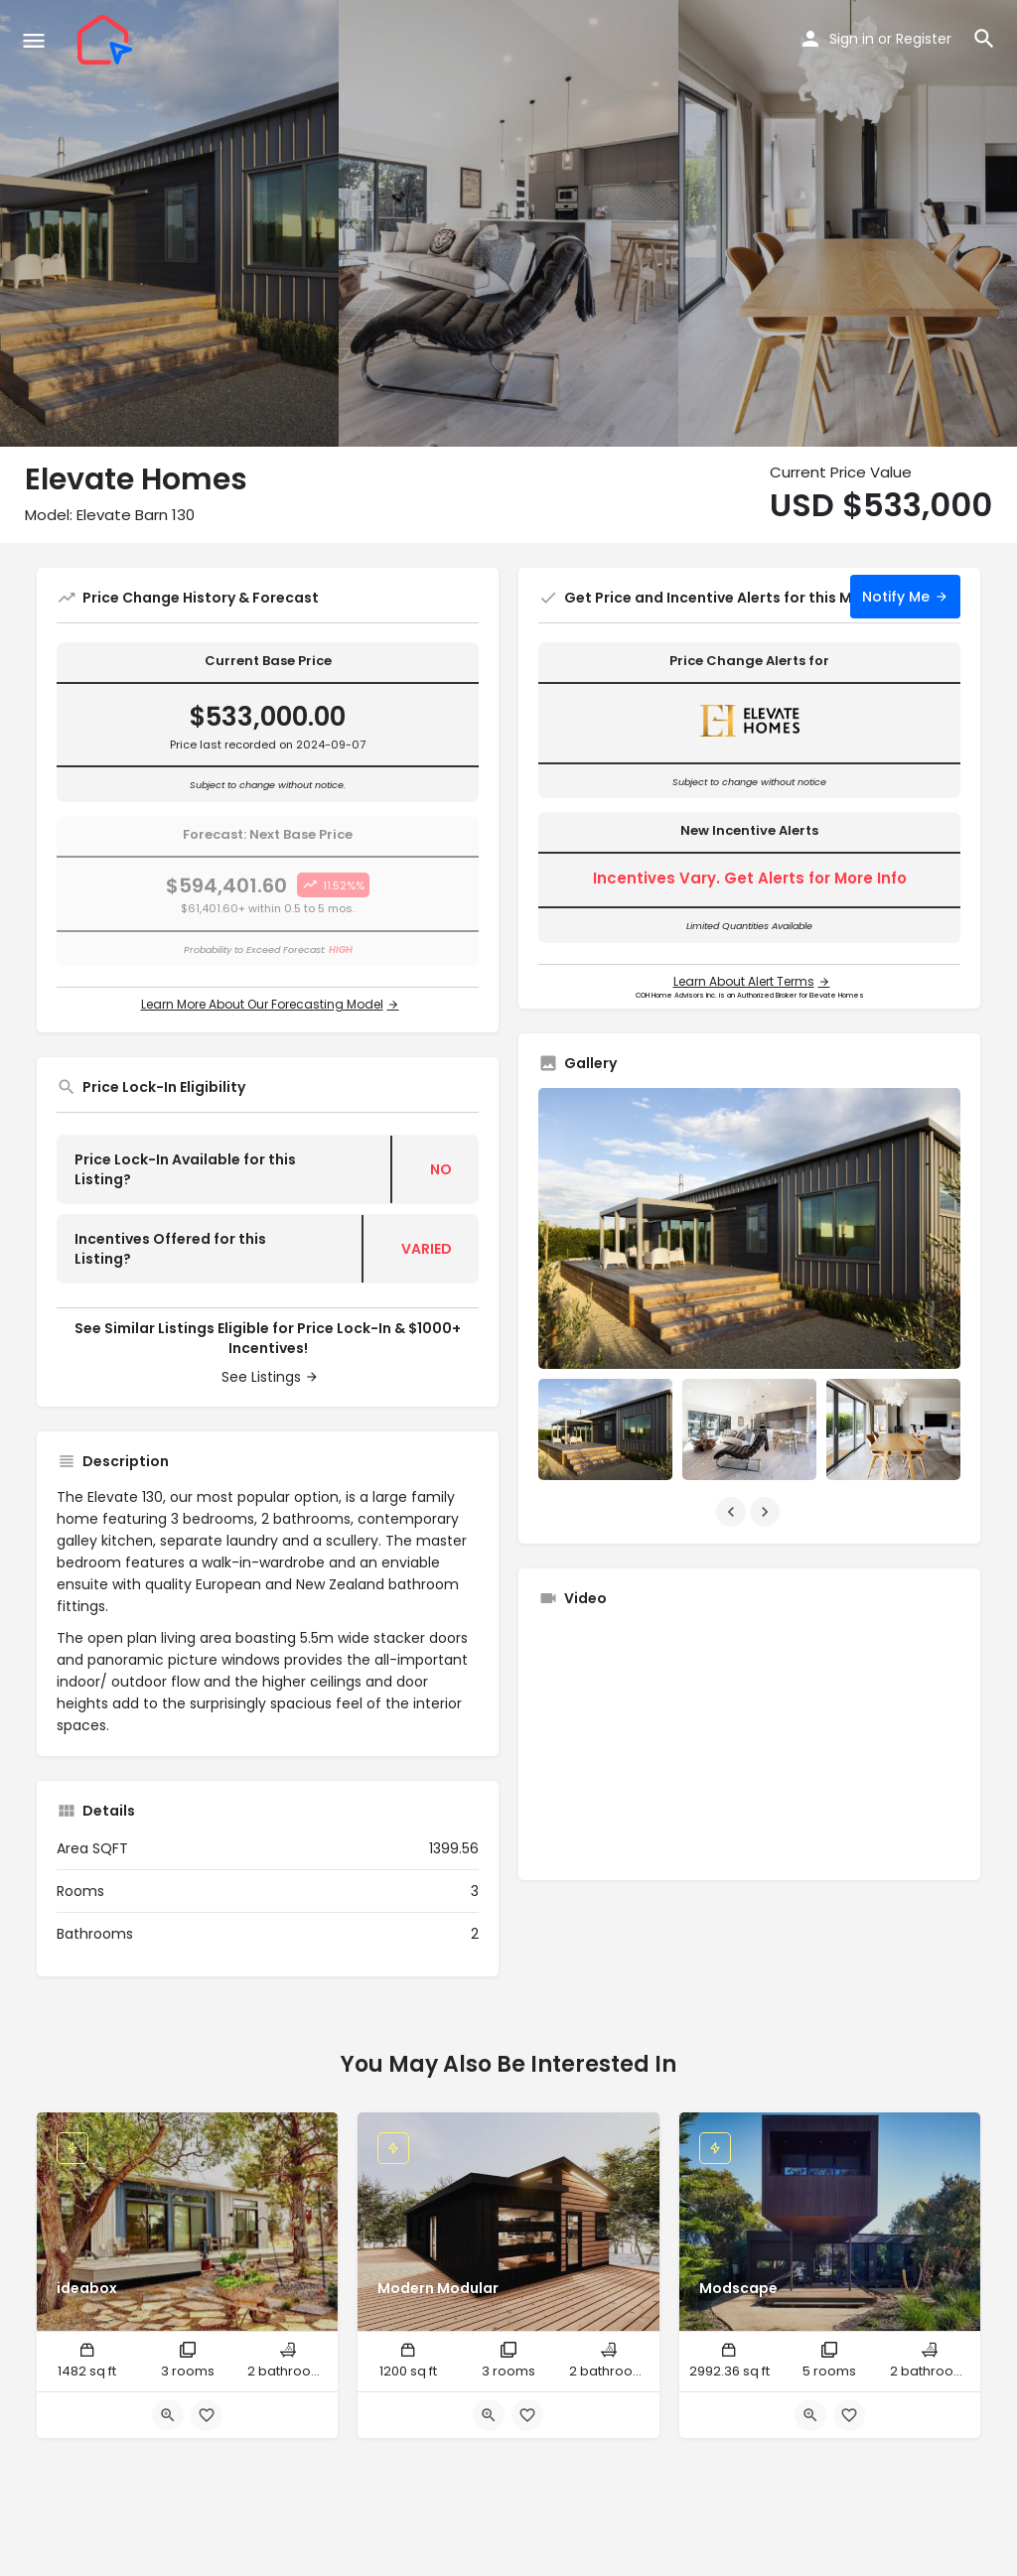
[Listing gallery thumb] (749, 1228)
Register (923, 39)
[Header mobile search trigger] (984, 39)
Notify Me (896, 597)
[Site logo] (107, 40)
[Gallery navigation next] (767, 1512)
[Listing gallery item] (605, 1429)
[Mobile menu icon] (34, 40)
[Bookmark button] (206, 2415)
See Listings (261, 1377)
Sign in (851, 39)
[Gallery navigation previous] (733, 1512)
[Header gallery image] (169, 223)
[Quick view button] (168, 2415)
